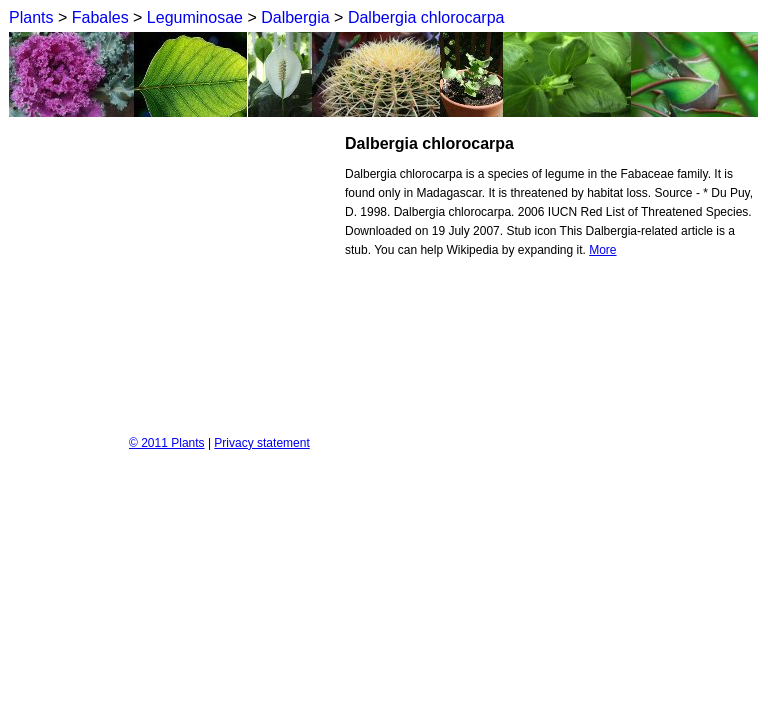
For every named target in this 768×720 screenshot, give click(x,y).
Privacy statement (261, 443)
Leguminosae (195, 17)
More (602, 250)
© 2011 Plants (167, 443)
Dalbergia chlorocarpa (426, 17)
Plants (31, 17)
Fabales (100, 17)
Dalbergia (295, 17)
